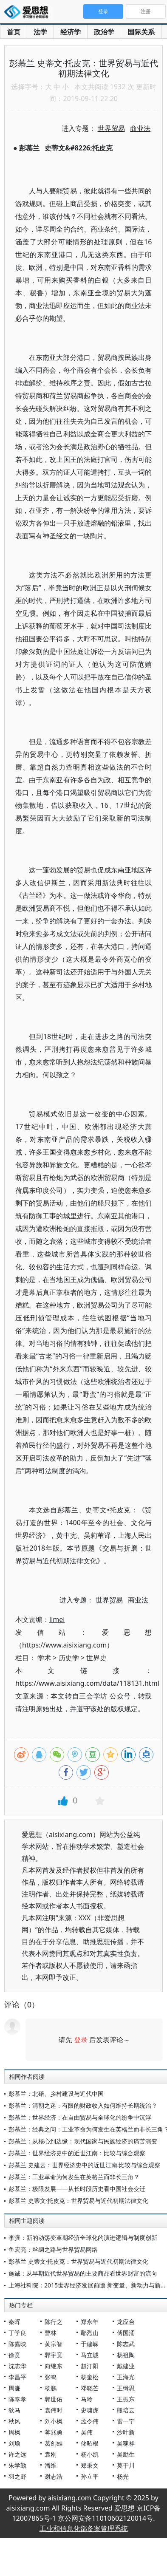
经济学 (70, 32)
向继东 (53, 2366)
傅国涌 (126, 2333)
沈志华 (17, 2366)
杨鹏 (51, 2388)
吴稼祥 (126, 2443)
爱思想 (28, 12)
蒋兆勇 (53, 2432)
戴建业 (126, 2366)
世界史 (96, 1657)
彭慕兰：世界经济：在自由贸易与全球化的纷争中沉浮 (79, 2117)
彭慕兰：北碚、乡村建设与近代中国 (56, 2093)
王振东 (126, 2399)
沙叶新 (126, 2432)
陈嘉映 (17, 2344)
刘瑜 (14, 2443)
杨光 (123, 2476)
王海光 (126, 2377)
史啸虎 (90, 2410)
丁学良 (17, 2333)
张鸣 (51, 2377)
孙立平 (90, 2476)
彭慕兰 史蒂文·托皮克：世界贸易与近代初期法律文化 (78, 2201)
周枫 (14, 2432)
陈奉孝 (17, 2399)
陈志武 (126, 2344)
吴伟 (87, 2432)
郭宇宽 (53, 2355)
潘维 (51, 2465)
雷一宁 (126, 2421)
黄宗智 (53, 2344)
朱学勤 (17, 2465)
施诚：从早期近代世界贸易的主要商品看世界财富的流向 (82, 2273)
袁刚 (51, 2454)
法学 (40, 32)
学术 (44, 1657)
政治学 (104, 32)
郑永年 (90, 2322)
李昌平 (17, 2377)
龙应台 (126, 2322)
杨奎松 (90, 2377)
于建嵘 (90, 2344)
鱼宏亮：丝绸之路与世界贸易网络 (53, 2249)
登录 (81, 2039)
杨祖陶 (126, 2355)
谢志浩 (53, 2476)
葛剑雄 (53, 2443)
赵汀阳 (90, 2366)
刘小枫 (53, 2421)
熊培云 (126, 2410)
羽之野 (17, 2476)
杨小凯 (90, 2454)
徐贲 (14, 2355)
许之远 (17, 2454)
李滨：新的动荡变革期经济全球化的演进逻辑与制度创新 (82, 2237)
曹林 (51, 2333)
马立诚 (90, 2355)
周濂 (14, 2388)
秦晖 (14, 2322)
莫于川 (126, 2465)
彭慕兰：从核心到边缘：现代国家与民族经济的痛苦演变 (82, 2141)
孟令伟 (90, 2421)
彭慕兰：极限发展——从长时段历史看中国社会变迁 (76, 2189)
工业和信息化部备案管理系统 (84, 2528)
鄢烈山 (90, 2333)
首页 (13, 32)
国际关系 (141, 32)
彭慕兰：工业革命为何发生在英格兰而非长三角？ (73, 2177)
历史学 (69, 1657)
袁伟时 (53, 2410)
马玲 (87, 2399)
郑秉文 (90, 2465)
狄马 (14, 2410)
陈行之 (53, 2322)
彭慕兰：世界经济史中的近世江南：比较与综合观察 (76, 2153)
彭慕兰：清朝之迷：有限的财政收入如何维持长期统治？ (82, 2105)
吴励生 (126, 2454)
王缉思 (126, 2388)
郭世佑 (53, 2399)
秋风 (14, 2421)
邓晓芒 (90, 2388)
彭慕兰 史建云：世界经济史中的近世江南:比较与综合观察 (84, 2165)
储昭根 (90, 2443)
